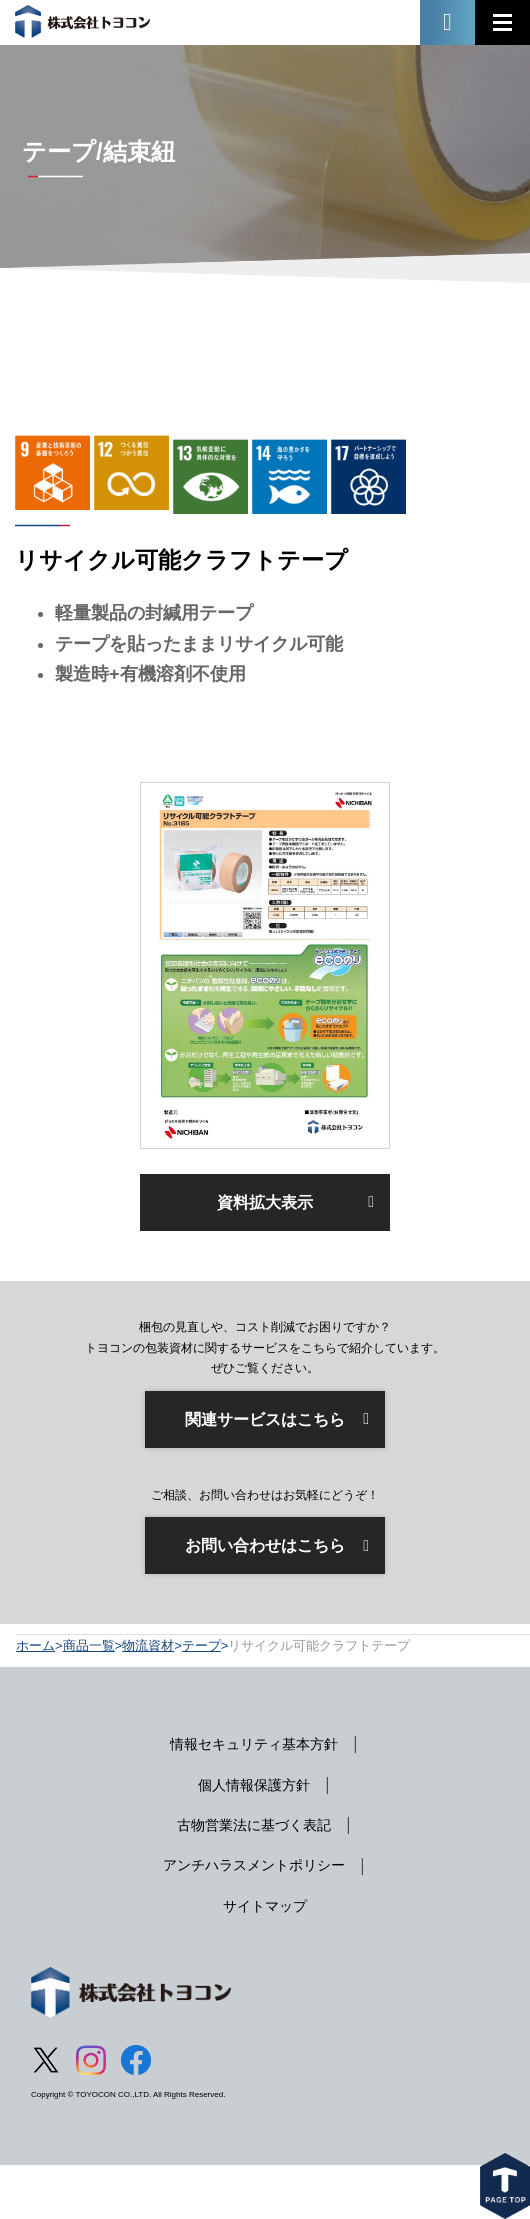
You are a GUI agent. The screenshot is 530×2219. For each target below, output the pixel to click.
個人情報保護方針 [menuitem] (254, 1785)
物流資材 (148, 1645)
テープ (201, 1645)
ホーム (35, 1645)
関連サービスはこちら (265, 1419)
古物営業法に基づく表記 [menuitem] (254, 1825)
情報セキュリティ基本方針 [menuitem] (254, 1744)
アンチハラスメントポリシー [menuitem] (254, 1865)
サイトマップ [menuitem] (265, 1906)
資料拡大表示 (265, 1202)
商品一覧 (89, 1645)
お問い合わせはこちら (265, 1545)
